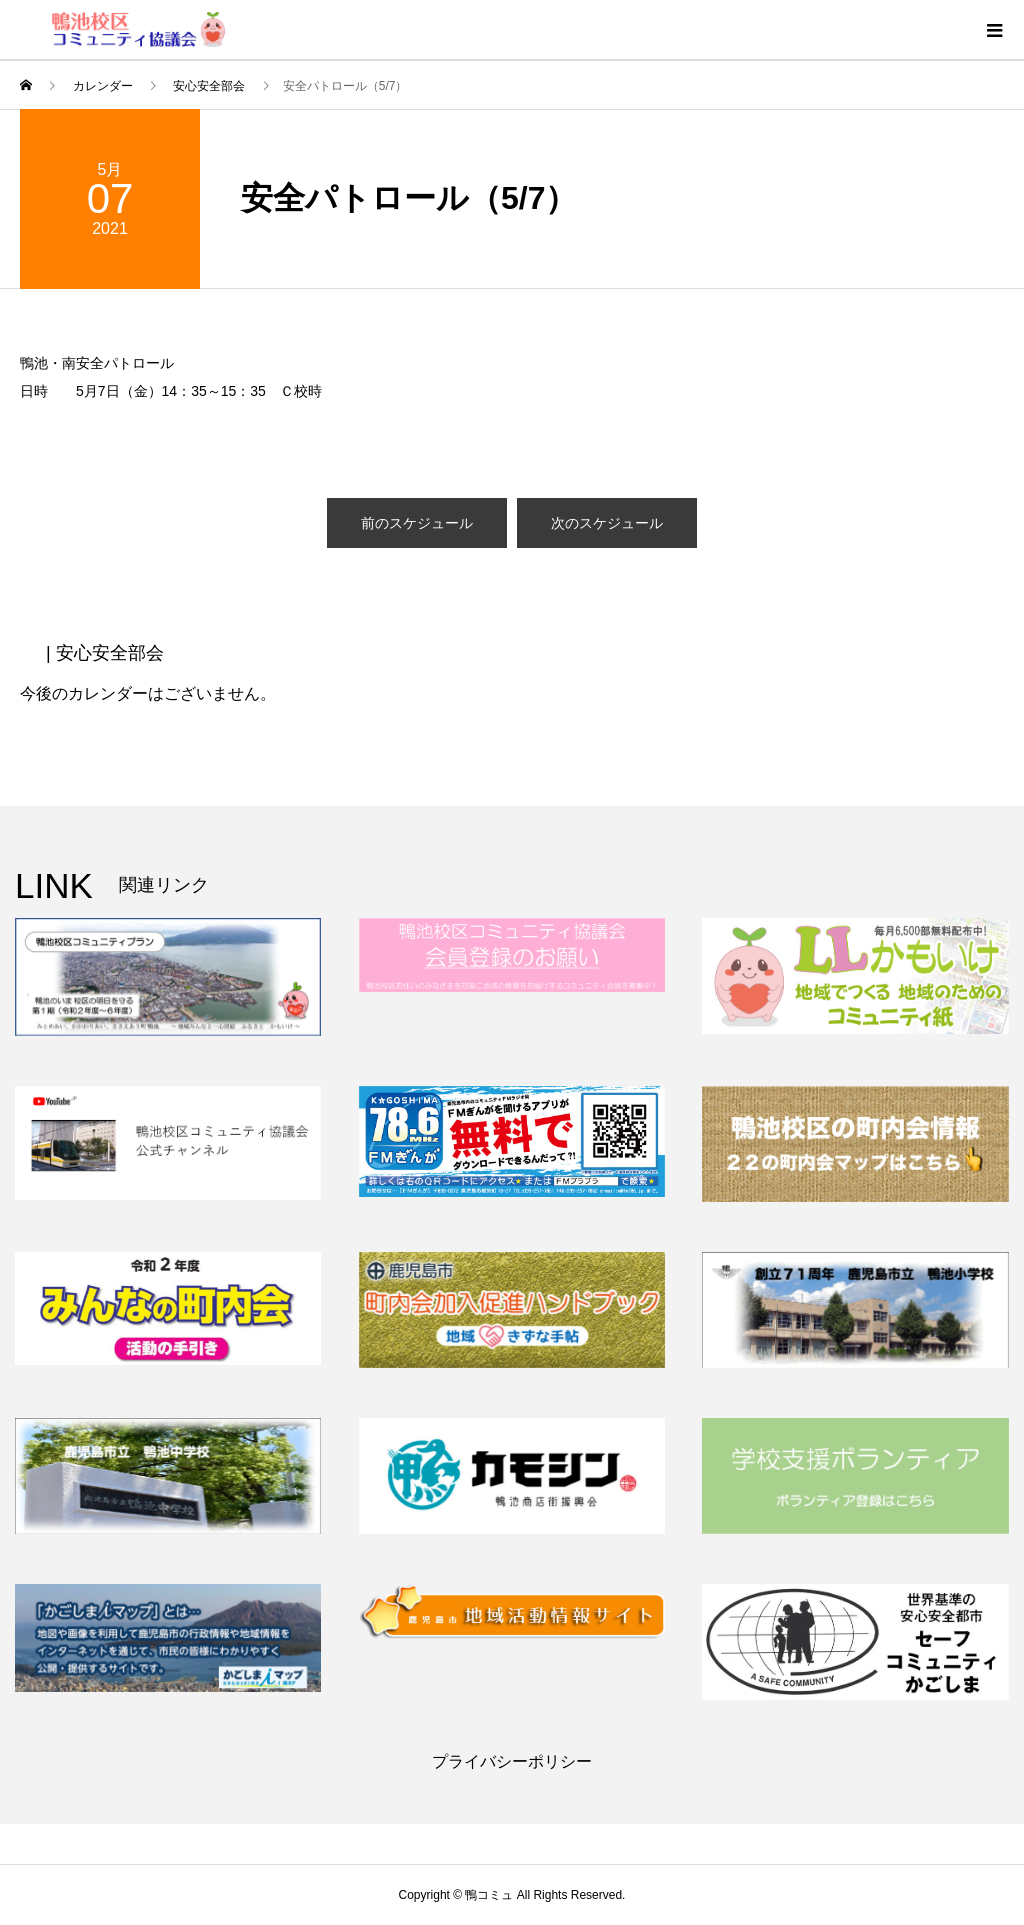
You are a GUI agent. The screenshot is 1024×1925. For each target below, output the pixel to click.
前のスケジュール (417, 523)
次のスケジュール (607, 523)
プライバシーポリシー (512, 1761)
